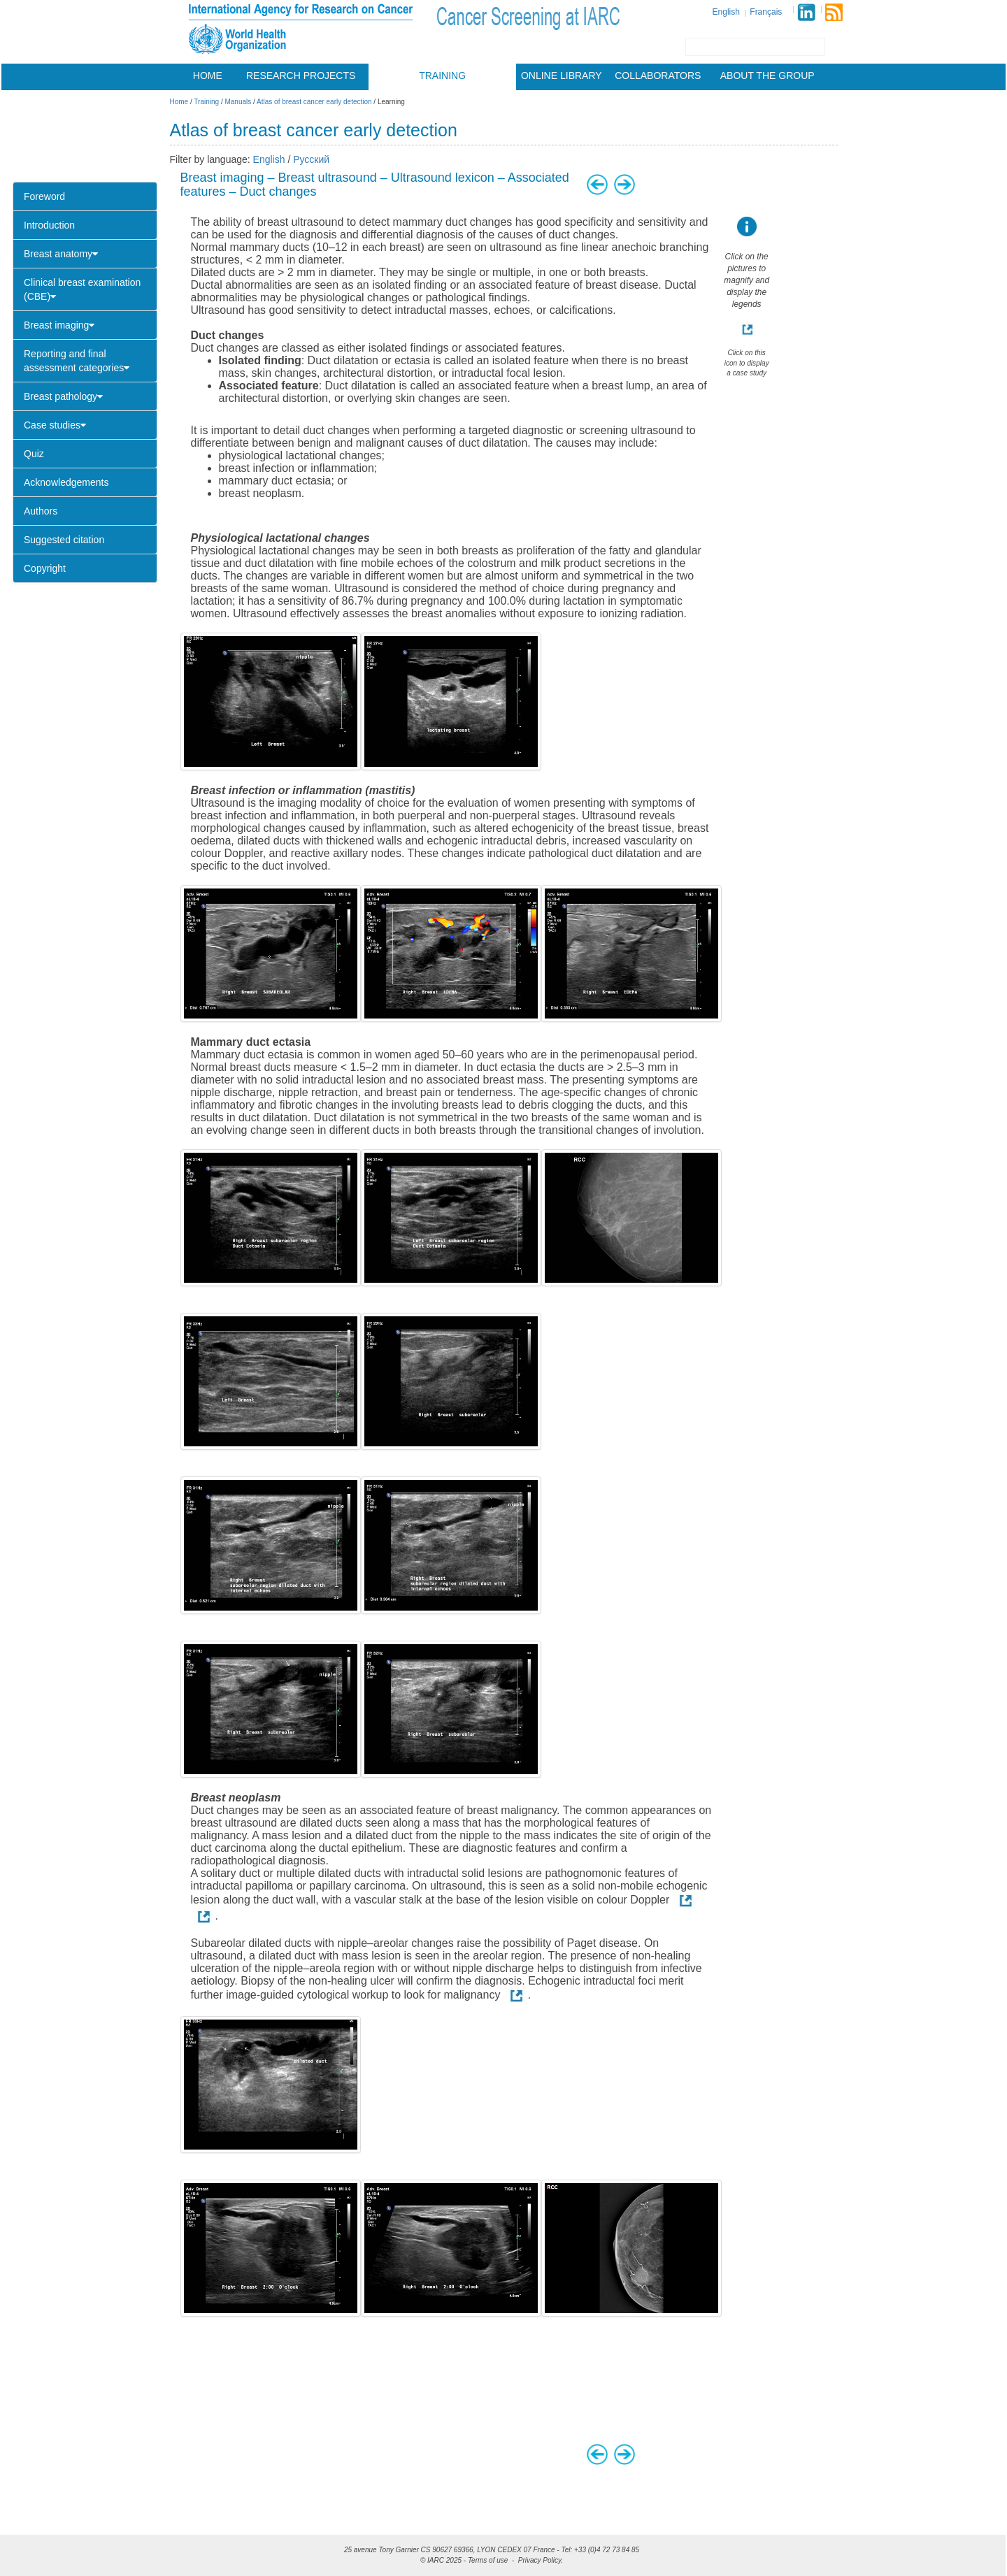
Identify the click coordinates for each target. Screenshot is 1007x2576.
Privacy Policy (540, 2560)
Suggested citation (64, 539)
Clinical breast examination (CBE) (82, 289)
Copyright (45, 568)
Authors (40, 511)
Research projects (300, 75)
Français (766, 12)
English (726, 12)
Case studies (55, 425)
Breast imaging (59, 325)
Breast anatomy (61, 253)
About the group (767, 75)
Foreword (44, 196)
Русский (311, 159)
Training (442, 75)
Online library (561, 75)
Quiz (34, 453)
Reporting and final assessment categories (76, 360)
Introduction (49, 225)
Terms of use (488, 2560)
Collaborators (658, 75)
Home (207, 75)
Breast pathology (63, 396)
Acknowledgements (66, 482)
